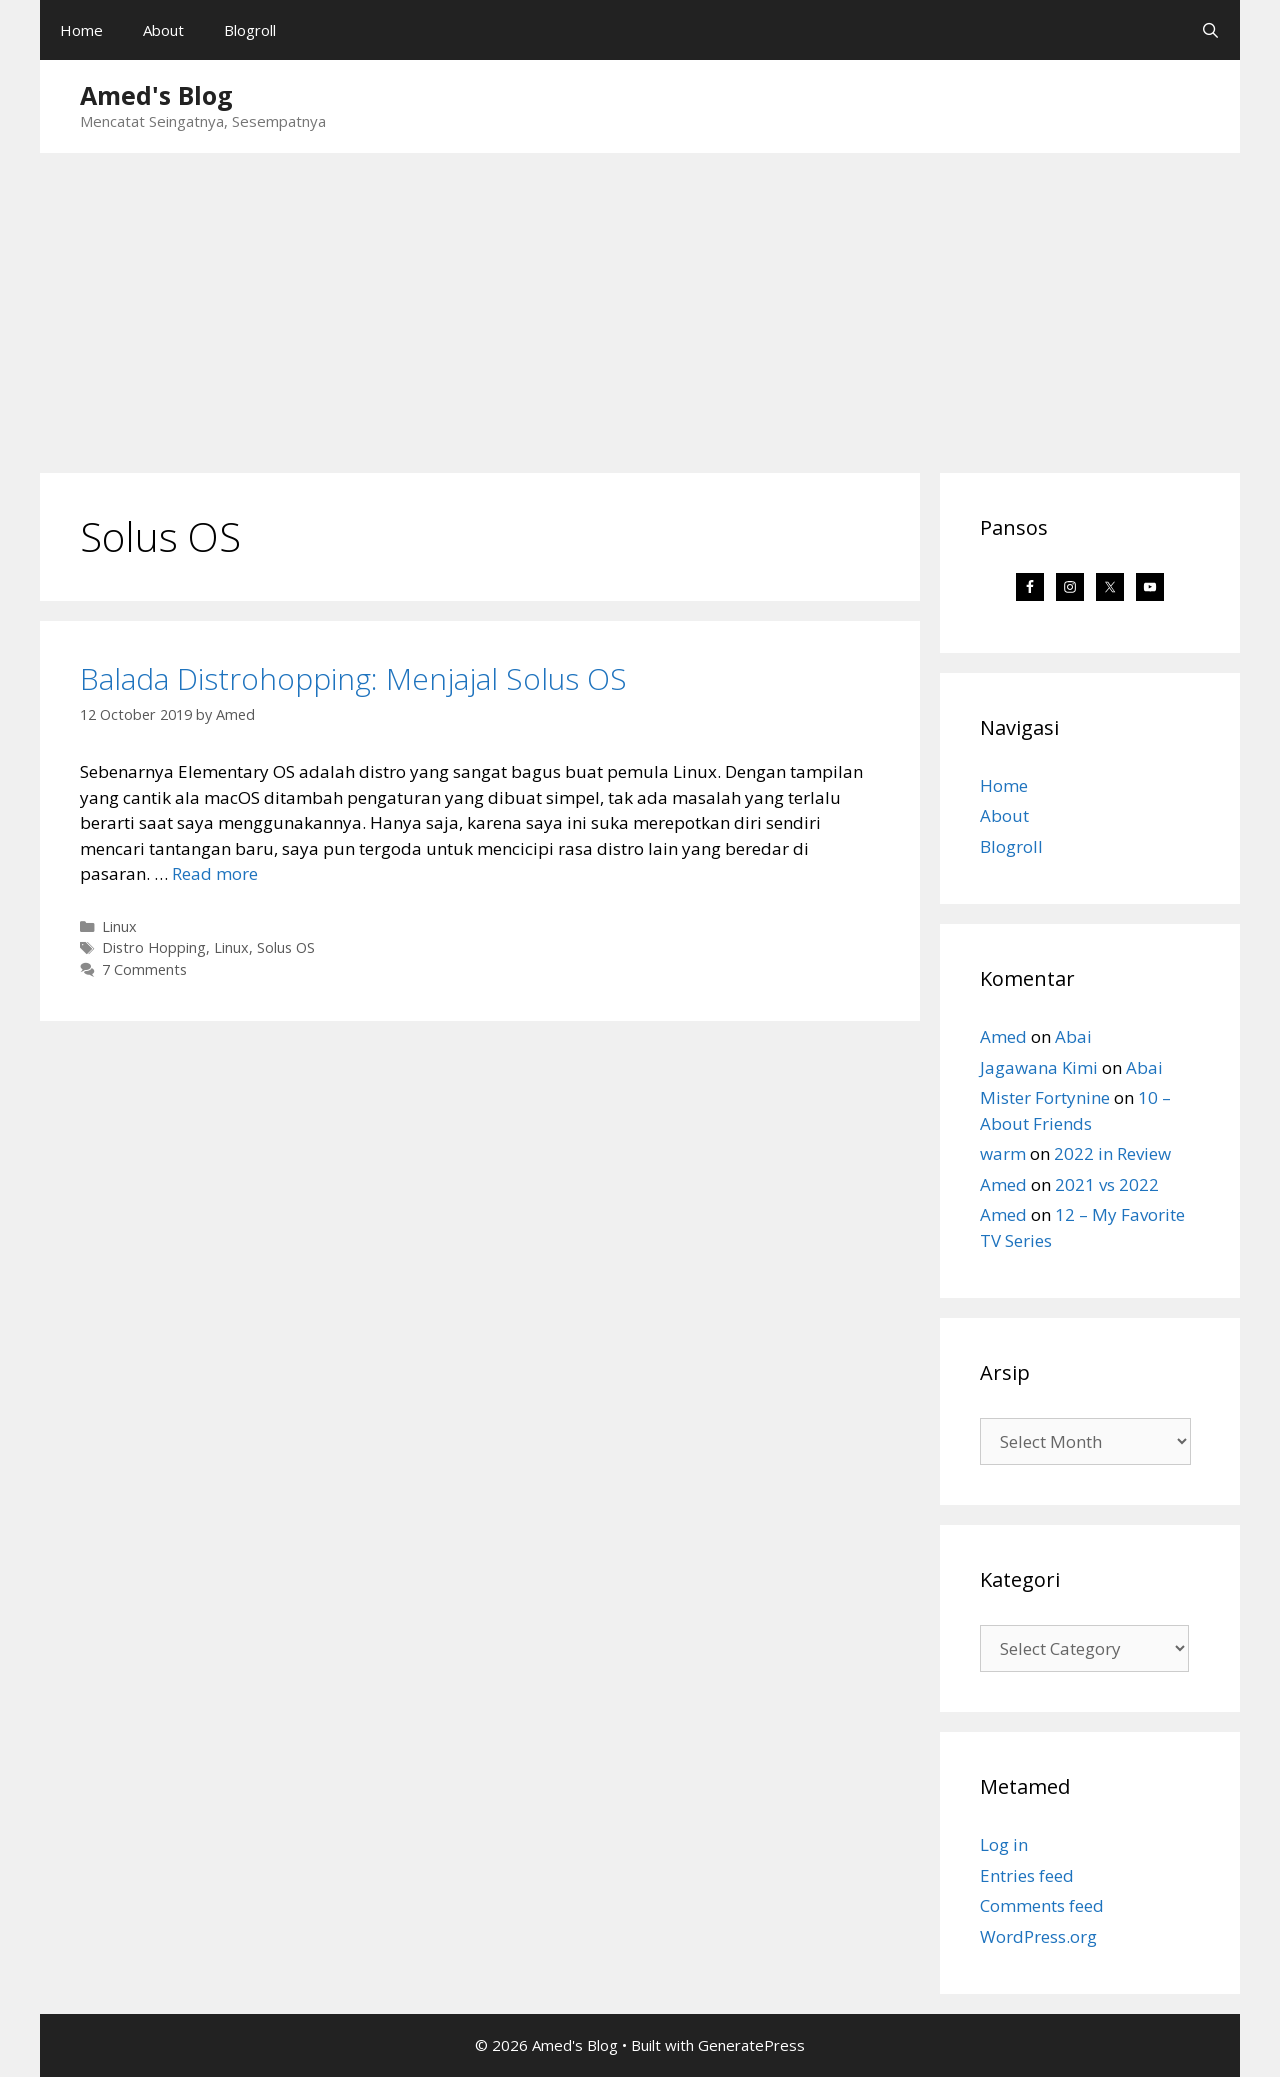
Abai (1073, 1036)
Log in (1004, 1844)
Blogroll (250, 30)
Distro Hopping (154, 947)
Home (81, 30)
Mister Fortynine (1045, 1097)
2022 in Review (1112, 1153)
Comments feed (1042, 1905)
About (163, 30)
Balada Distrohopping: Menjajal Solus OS (353, 678)
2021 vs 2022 (1107, 1184)
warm (1003, 1153)
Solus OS (286, 947)
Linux (119, 926)
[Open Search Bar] (1210, 30)
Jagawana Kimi (1039, 1067)
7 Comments (144, 969)
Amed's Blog (156, 95)
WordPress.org (1038, 1936)
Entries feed (1027, 1875)
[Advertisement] (640, 303)
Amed (1003, 1036)
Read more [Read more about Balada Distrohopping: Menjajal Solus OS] (215, 873)
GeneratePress (751, 2045)
